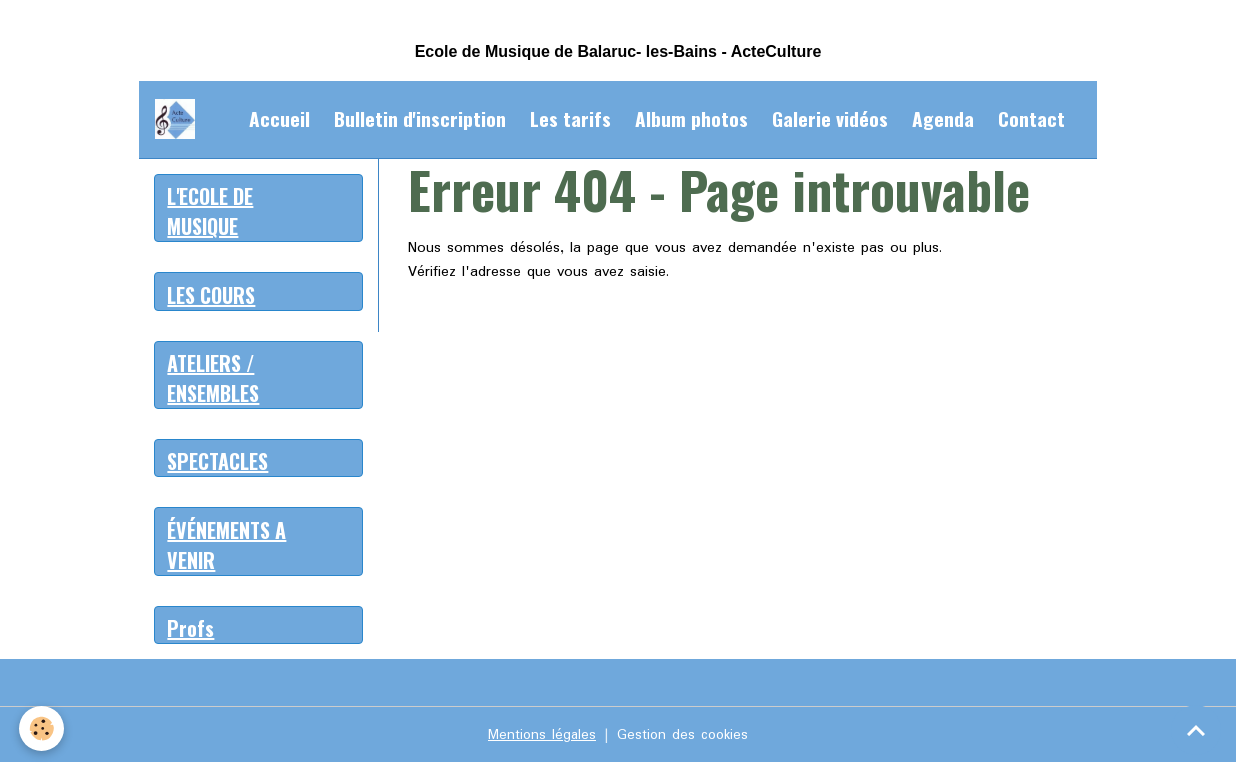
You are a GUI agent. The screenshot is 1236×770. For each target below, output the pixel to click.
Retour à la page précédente (504, 320)
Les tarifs (570, 118)
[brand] (179, 119)
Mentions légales (539, 742)
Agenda (943, 118)
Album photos (691, 118)
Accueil (279, 118)
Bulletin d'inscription (420, 118)
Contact (1031, 118)
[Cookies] (42, 728)
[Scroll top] (1196, 730)
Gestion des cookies (684, 742)
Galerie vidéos (830, 118)
